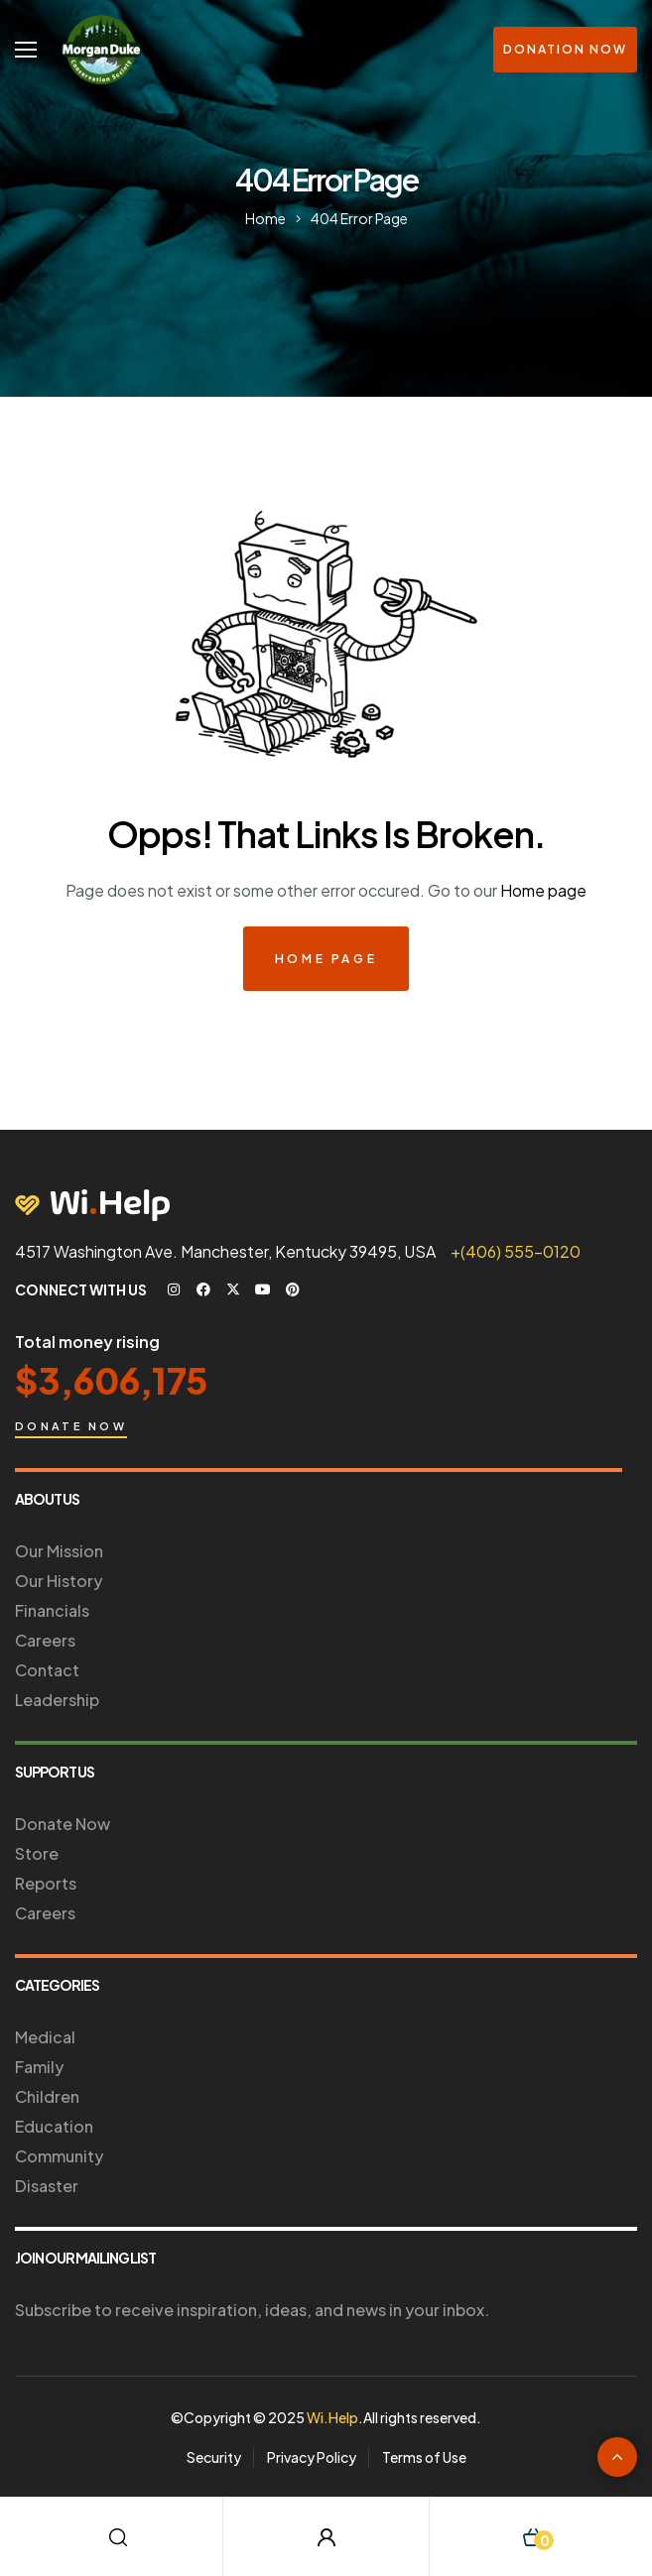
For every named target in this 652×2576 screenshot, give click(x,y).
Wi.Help (332, 2417)
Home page (543, 890)
